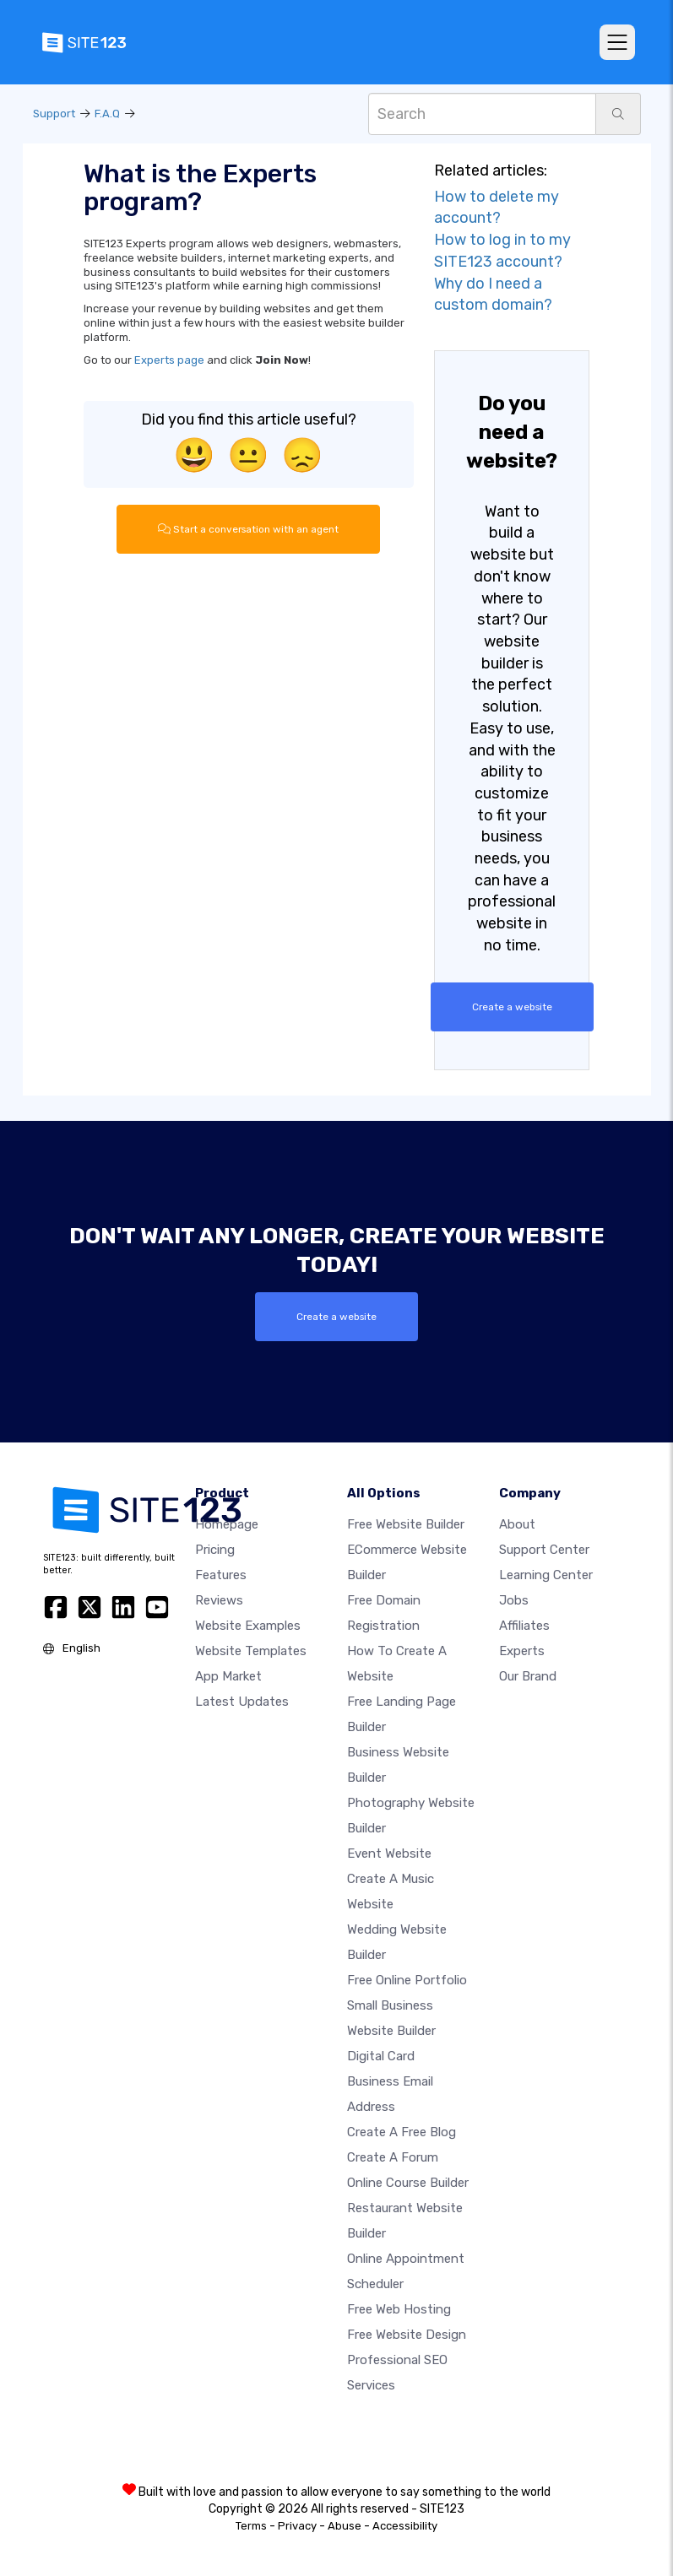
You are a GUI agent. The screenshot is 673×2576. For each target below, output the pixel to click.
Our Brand (527, 1675)
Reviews (219, 1599)
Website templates (251, 1650)
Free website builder (405, 1523)
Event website (389, 1852)
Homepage (226, 1523)
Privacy (297, 2525)
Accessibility (404, 2525)
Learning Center (546, 1574)
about (517, 1523)
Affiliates (524, 1624)
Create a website (511, 1007)
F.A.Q (107, 113)
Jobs (514, 1599)
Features (221, 1574)
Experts (522, 1650)
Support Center (544, 1548)
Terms (251, 2525)
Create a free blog (401, 2131)
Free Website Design (406, 2333)
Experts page (169, 360)
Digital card (381, 2055)
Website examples (248, 1624)
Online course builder (408, 2181)
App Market (228, 1675)
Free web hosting (399, 2308)
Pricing (215, 1548)
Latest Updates (242, 1700)
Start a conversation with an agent (249, 529)
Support (54, 113)
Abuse (344, 2525)
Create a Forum (392, 2156)
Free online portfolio (407, 1979)
